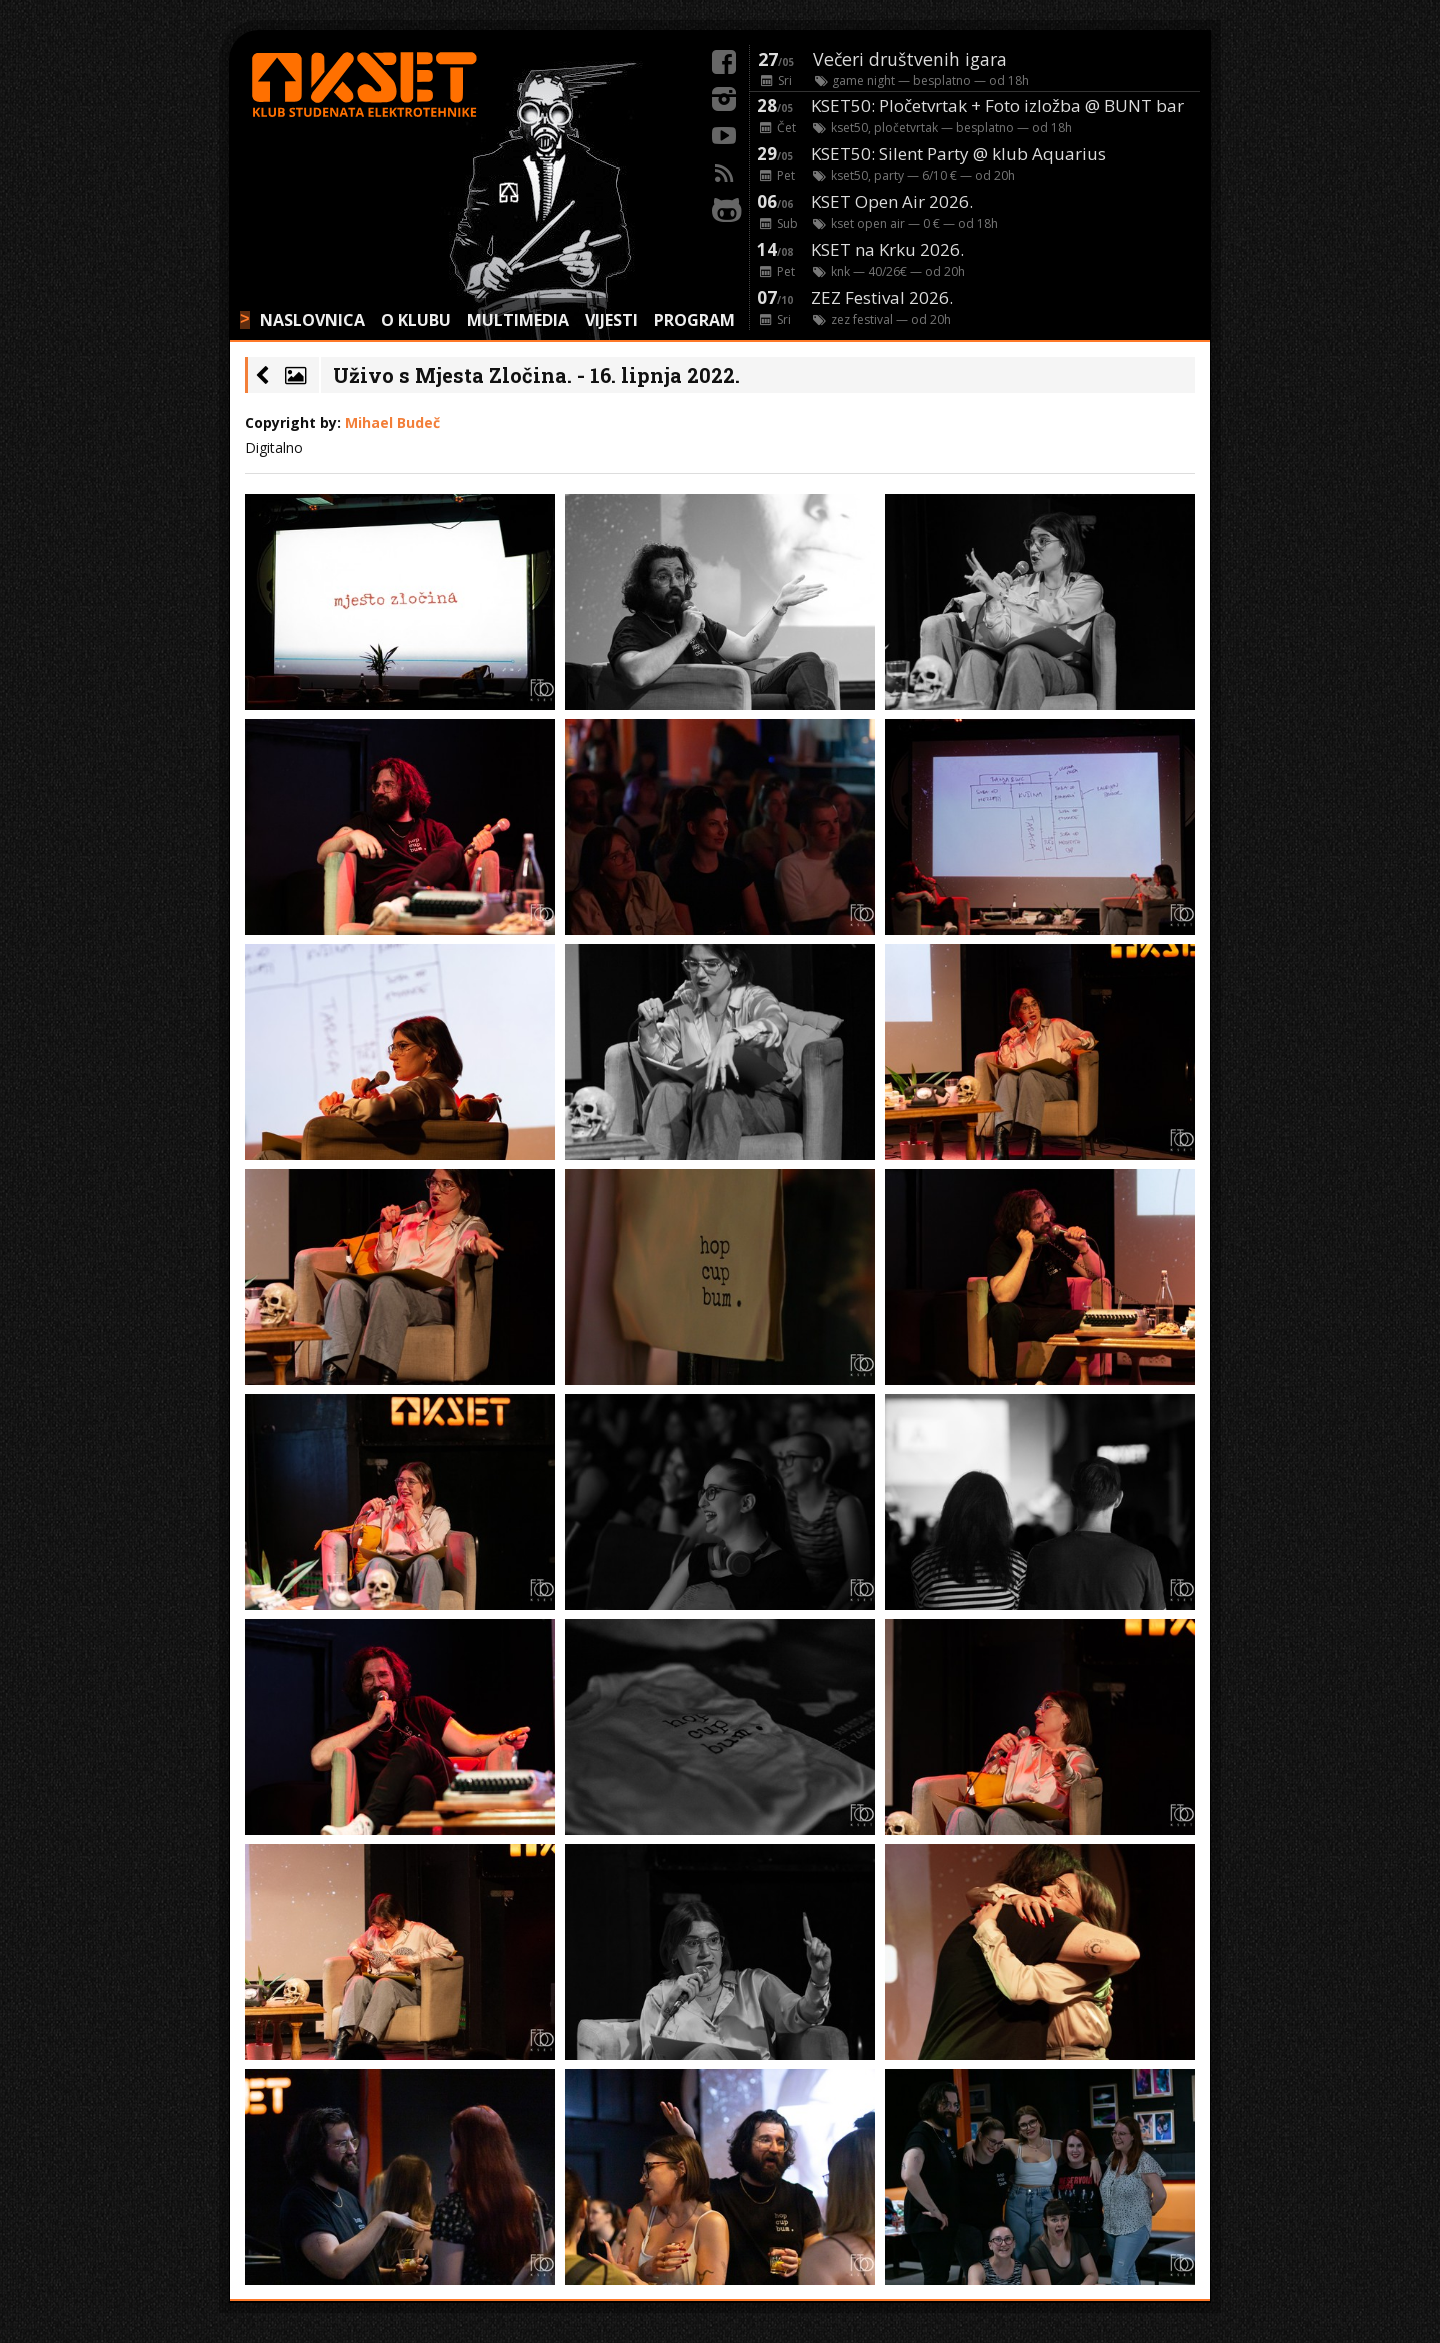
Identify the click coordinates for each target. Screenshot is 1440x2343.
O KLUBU (416, 320)
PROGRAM (694, 320)
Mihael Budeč (392, 422)
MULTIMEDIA (518, 320)
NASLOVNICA (312, 320)
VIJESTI (611, 320)
